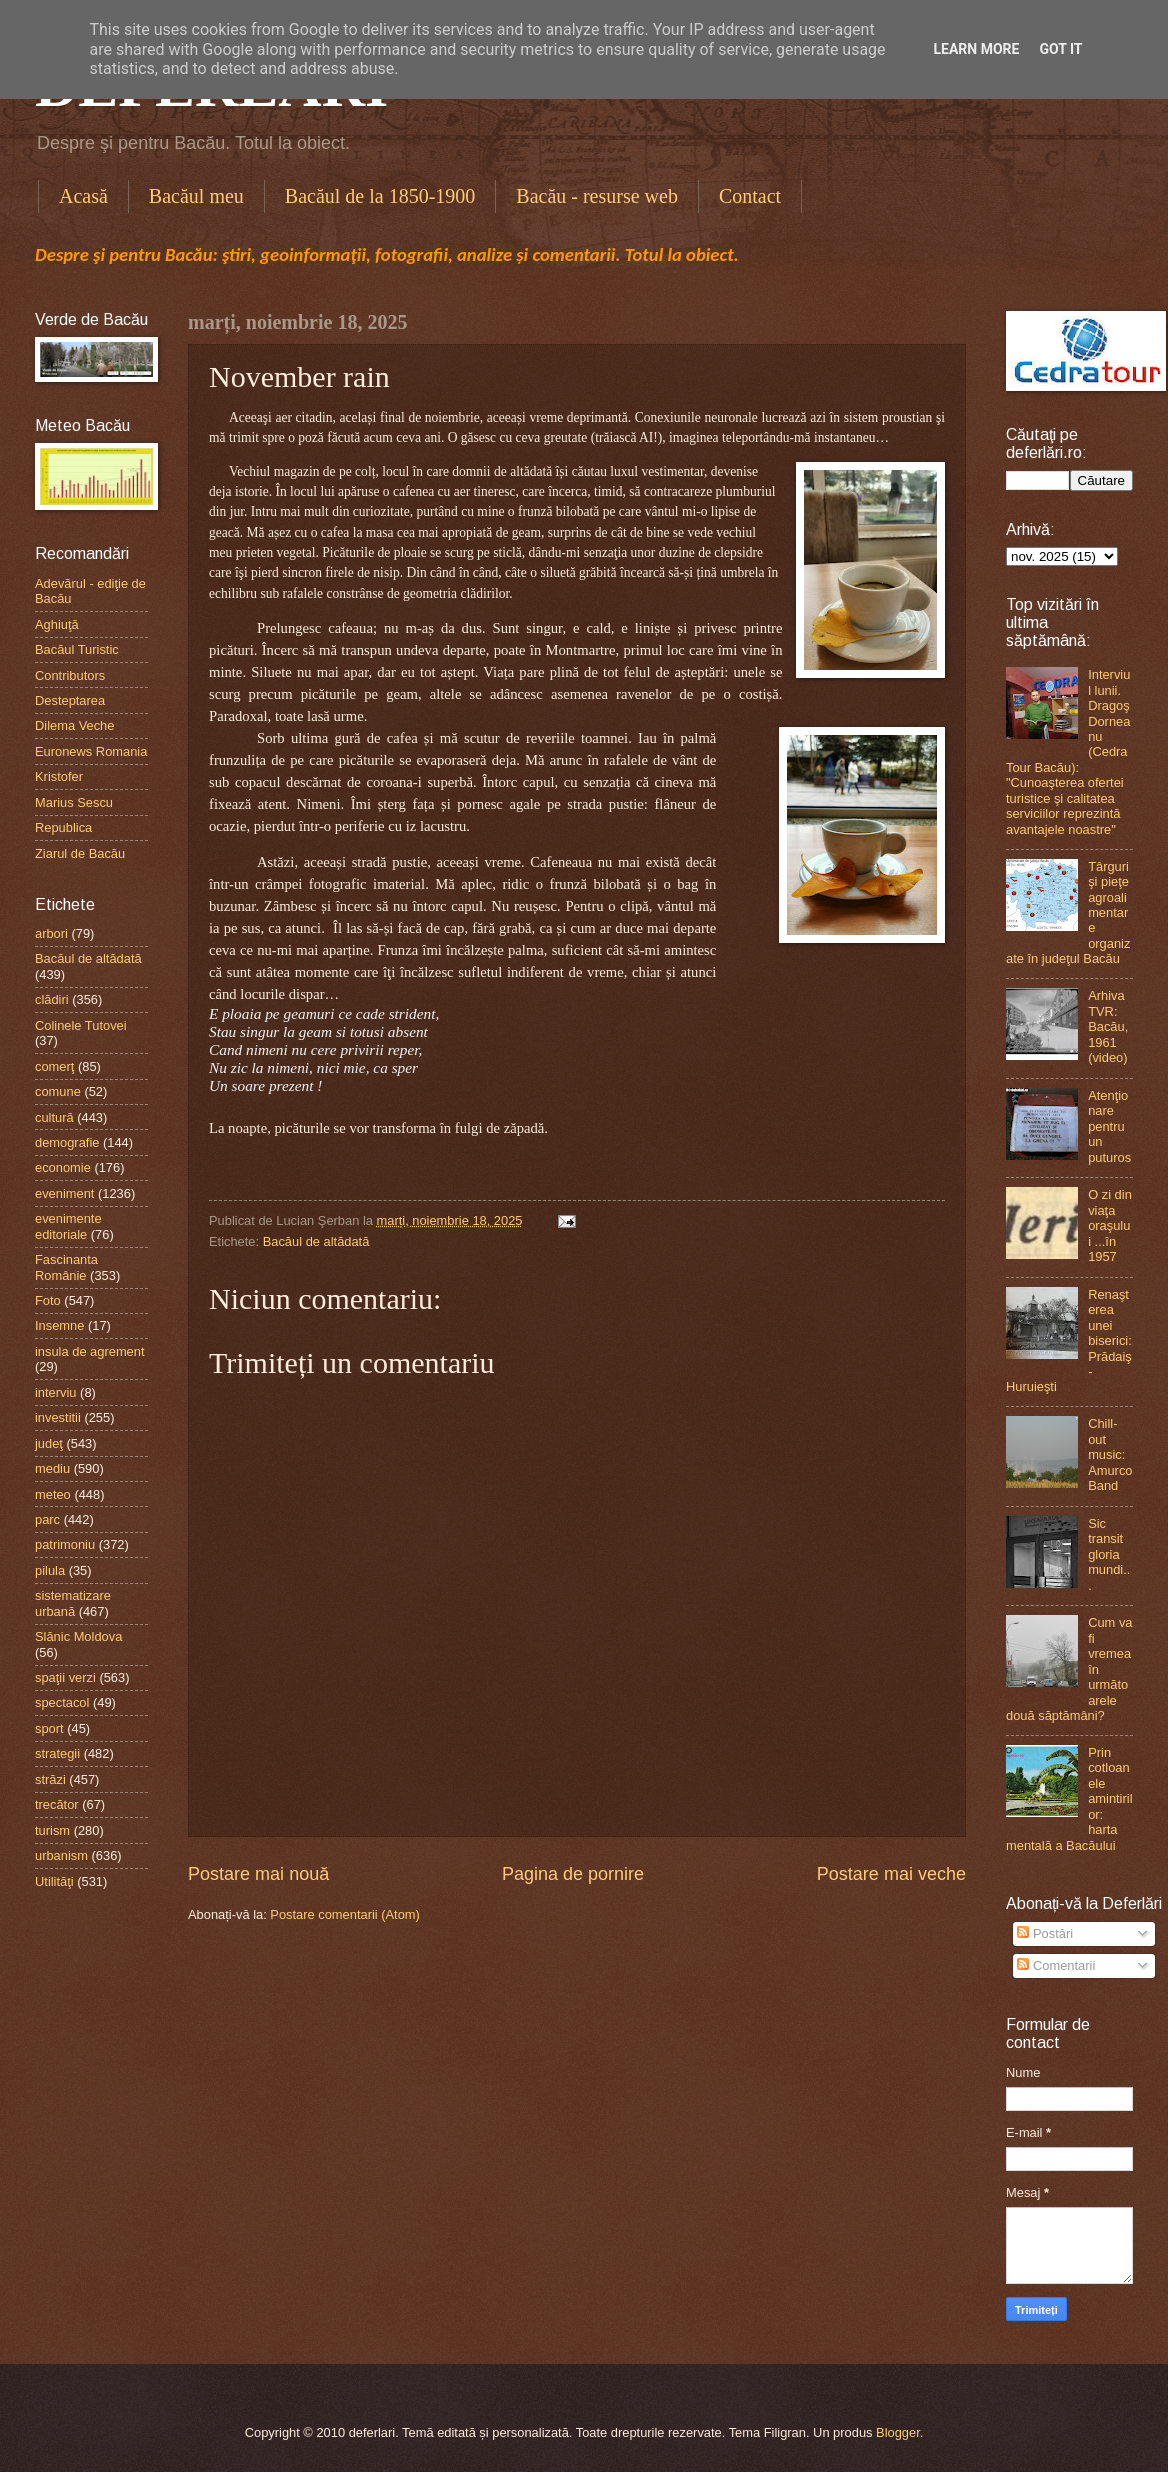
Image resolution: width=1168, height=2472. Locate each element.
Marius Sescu (74, 802)
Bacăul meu (196, 196)
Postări (1045, 1933)
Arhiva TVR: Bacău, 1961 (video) (1108, 1026)
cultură (54, 1117)
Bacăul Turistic (77, 649)
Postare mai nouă (258, 1874)
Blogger (898, 2432)
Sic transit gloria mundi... (1109, 1554)
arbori (51, 933)
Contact (750, 196)
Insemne (59, 1325)
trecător (57, 1804)
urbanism (61, 1855)
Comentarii (1056, 1965)
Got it (1060, 49)
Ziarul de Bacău (80, 853)
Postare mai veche (891, 1874)
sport (49, 1728)
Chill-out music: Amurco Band (1110, 1454)
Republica (63, 827)
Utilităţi (54, 1881)
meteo (53, 1494)
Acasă (83, 196)
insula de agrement (90, 1351)
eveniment (64, 1193)
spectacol (62, 1702)
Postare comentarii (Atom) (345, 1914)
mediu (52, 1468)
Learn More (976, 49)
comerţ (54, 1066)
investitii (58, 1417)
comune (58, 1091)
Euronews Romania (91, 751)
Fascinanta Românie (66, 1267)
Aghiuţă (57, 624)
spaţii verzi (65, 1677)
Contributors (70, 675)
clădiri (52, 999)
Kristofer (59, 776)
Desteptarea (70, 700)
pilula (50, 1570)
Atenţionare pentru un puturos (1109, 1126)
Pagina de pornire (573, 1874)
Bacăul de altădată (316, 1241)
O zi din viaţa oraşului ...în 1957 (1110, 1225)
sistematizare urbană (73, 1603)
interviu (56, 1392)
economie (63, 1167)
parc (47, 1519)
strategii (57, 1753)
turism (52, 1830)
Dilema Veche (74, 725)
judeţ (49, 1443)
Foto (48, 1300)
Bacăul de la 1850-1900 (380, 196)
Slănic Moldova (78, 1636)
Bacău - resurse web (597, 196)
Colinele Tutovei (81, 1025)
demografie (67, 1142)
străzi (50, 1779)
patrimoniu (65, 1544)
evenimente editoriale (68, 1226)
